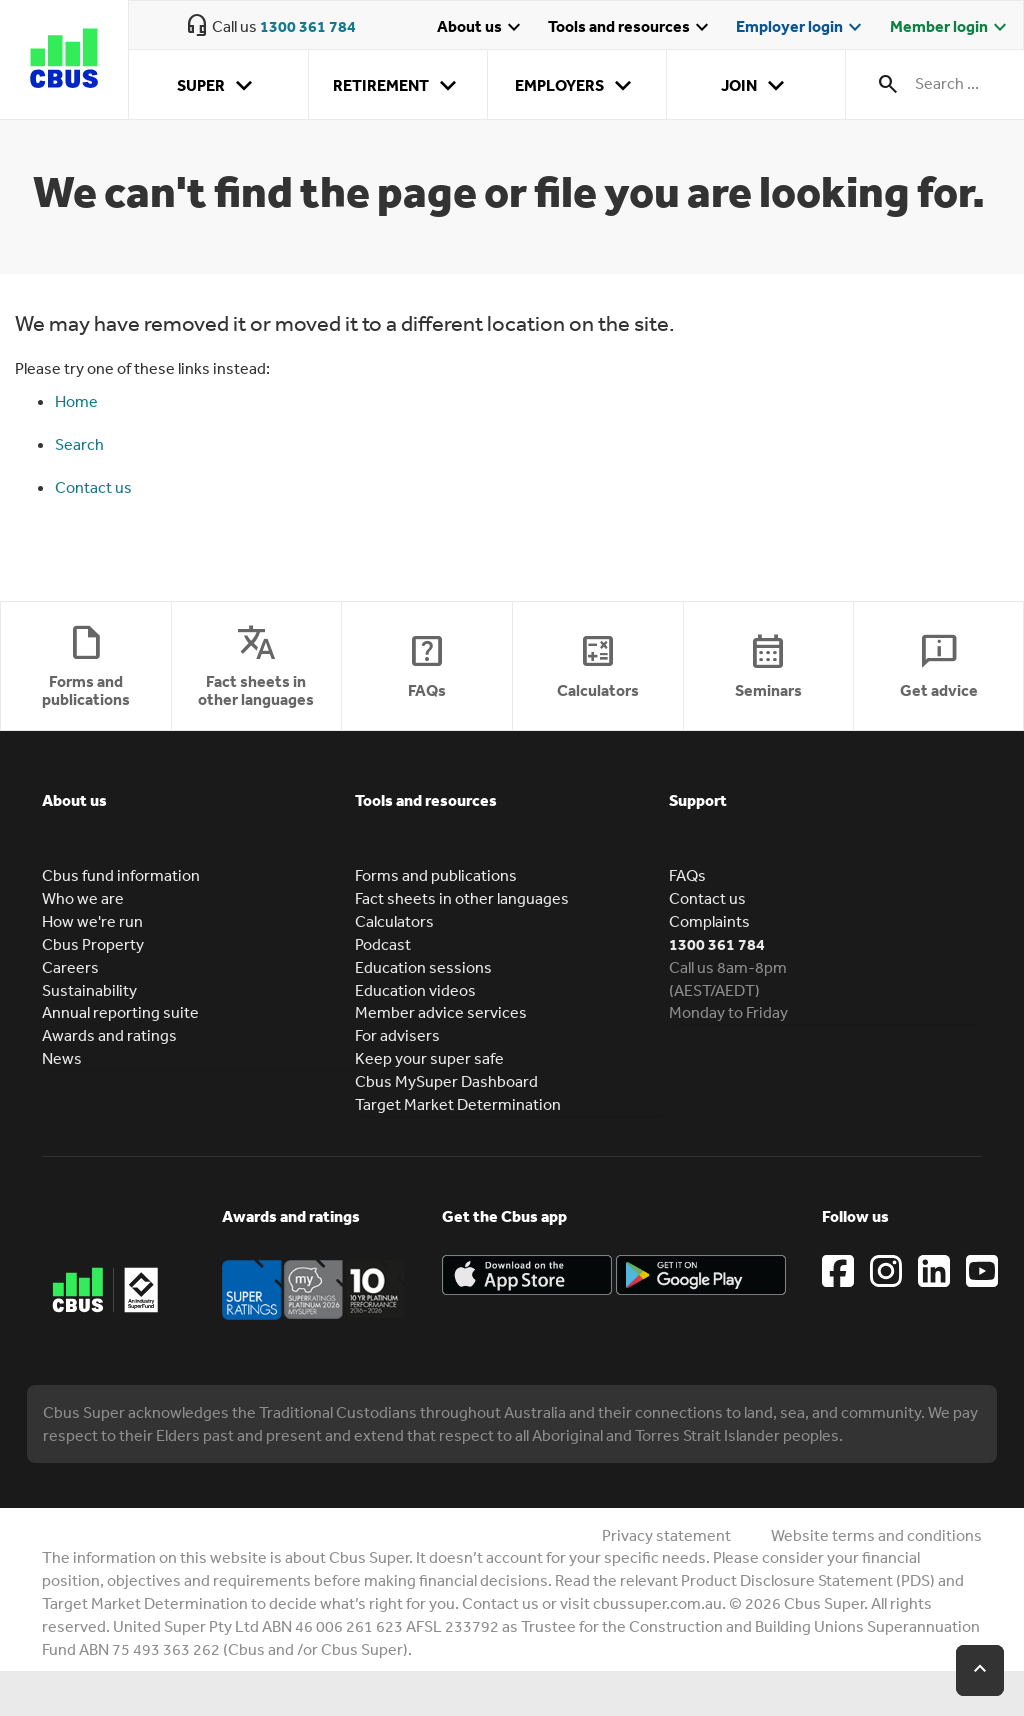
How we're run (92, 921)
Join (756, 86)
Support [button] (698, 800)
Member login (951, 28)
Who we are (83, 898)
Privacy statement (666, 1535)
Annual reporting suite (120, 1012)
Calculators (394, 921)
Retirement (398, 86)
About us (481, 28)
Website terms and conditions (876, 1535)
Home (76, 401)
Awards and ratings (109, 1035)
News (62, 1058)
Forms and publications (436, 875)
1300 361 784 (308, 26)
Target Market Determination (458, 1104)
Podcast (383, 944)
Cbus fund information (121, 875)
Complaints (709, 921)
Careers (70, 967)
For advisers (397, 1035)
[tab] (198, 815)
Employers (577, 86)
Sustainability (89, 990)
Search (79, 444)
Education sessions (423, 967)
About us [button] (74, 800)
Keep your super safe (429, 1058)
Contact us (93, 487)
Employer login (801, 28)
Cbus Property (93, 944)
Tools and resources (631, 28)
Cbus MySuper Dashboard (446, 1081)
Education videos (415, 990)
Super (218, 86)
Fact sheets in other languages (462, 898)
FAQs (687, 875)
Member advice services (441, 1012)
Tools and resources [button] (426, 800)
